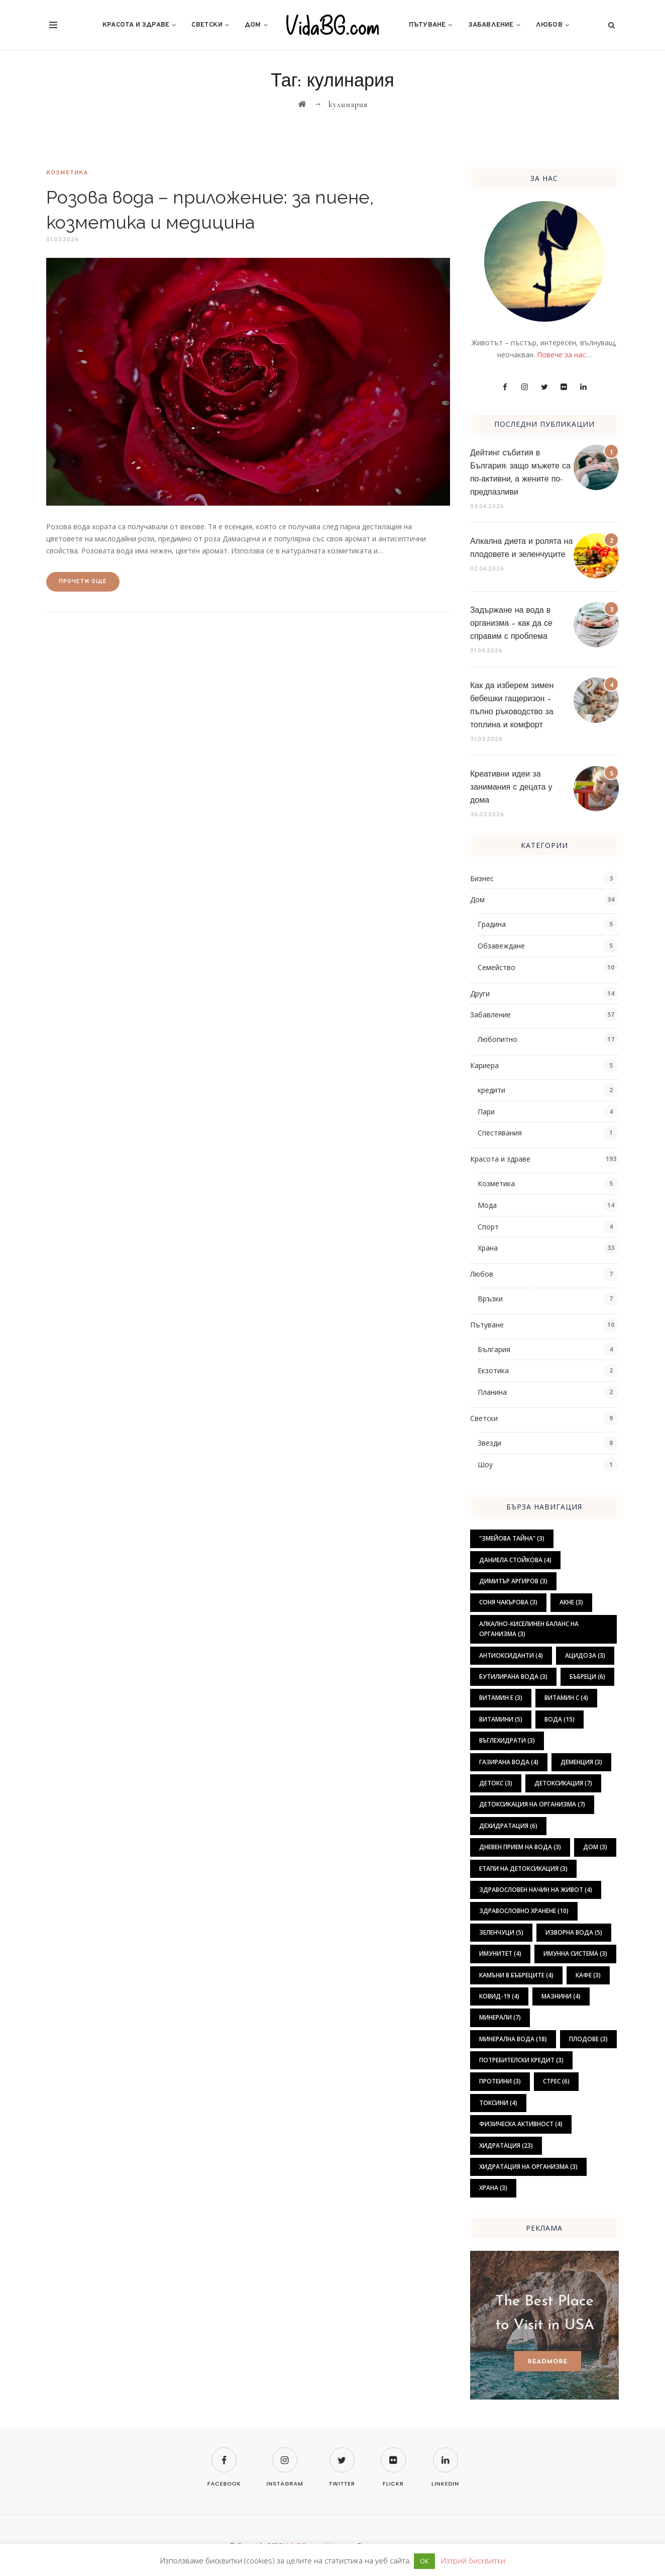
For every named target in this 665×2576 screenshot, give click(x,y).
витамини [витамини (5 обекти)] (500, 1719)
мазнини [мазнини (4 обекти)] (561, 1996)
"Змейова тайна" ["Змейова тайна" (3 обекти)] (511, 1538)
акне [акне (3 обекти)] (571, 1602)
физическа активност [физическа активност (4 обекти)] (521, 2124)
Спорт (488, 1226)
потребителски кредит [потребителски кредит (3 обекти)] (521, 2060)
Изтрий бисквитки (473, 2560)
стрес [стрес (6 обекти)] (556, 2081)
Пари (486, 1111)
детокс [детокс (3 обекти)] (495, 1783)
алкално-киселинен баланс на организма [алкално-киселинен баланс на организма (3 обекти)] (529, 1628)
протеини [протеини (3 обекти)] (500, 2081)
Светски (206, 25)
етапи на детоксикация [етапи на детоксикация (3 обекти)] (523, 1868)
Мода (487, 1205)
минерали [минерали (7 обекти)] (500, 2017)
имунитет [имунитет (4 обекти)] (500, 1953)
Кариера (484, 1065)
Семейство (496, 967)
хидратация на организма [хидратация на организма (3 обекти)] (528, 2166)
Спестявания (500, 1132)
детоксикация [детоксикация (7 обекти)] (563, 1783)
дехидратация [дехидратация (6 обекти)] (508, 1826)
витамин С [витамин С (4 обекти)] (566, 1697)
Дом (253, 25)
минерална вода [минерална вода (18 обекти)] (513, 2039)
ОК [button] (424, 2560)
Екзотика (493, 1370)
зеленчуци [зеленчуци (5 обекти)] (501, 1932)
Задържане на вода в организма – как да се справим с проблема (511, 624)
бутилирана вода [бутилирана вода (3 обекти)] (513, 1676)
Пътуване (427, 25)
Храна (488, 1248)
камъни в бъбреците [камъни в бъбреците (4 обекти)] (516, 1975)
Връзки (490, 1298)
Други (480, 993)
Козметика (67, 173)
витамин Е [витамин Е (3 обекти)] (500, 1697)
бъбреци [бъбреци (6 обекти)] (587, 1676)
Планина (492, 1392)
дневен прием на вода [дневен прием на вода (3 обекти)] (520, 1847)
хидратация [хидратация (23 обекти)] (506, 2145)
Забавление (491, 25)
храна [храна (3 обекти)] (493, 2187)
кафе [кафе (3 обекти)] (588, 1975)
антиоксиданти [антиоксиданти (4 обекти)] (511, 1655)
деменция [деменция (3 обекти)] (581, 1762)
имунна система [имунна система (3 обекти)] (575, 1953)
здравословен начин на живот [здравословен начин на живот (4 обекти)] (535, 1889)
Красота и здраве (135, 25)
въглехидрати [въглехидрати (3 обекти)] (507, 1740)
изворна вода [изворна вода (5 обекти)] (573, 1932)
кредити (491, 1090)
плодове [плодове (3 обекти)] (588, 2039)
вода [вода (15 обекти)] (559, 1719)
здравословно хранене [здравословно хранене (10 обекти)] (524, 1910)
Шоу (485, 1464)
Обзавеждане (501, 945)
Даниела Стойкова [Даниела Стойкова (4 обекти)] (515, 1560)
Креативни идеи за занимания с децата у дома (511, 788)
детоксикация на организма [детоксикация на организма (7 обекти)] (532, 1804)
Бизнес (482, 878)
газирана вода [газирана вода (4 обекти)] (508, 1762)
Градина (492, 924)
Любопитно (497, 1039)
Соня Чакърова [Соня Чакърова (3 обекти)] (508, 1602)
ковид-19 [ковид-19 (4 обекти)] (499, 1996)
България (494, 1349)
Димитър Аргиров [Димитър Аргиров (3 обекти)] (513, 1581)
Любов (549, 25)
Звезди (489, 1443)
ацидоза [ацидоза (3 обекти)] (585, 1655)
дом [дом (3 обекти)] (595, 1847)
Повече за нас (561, 354)
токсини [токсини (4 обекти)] (498, 2102)
